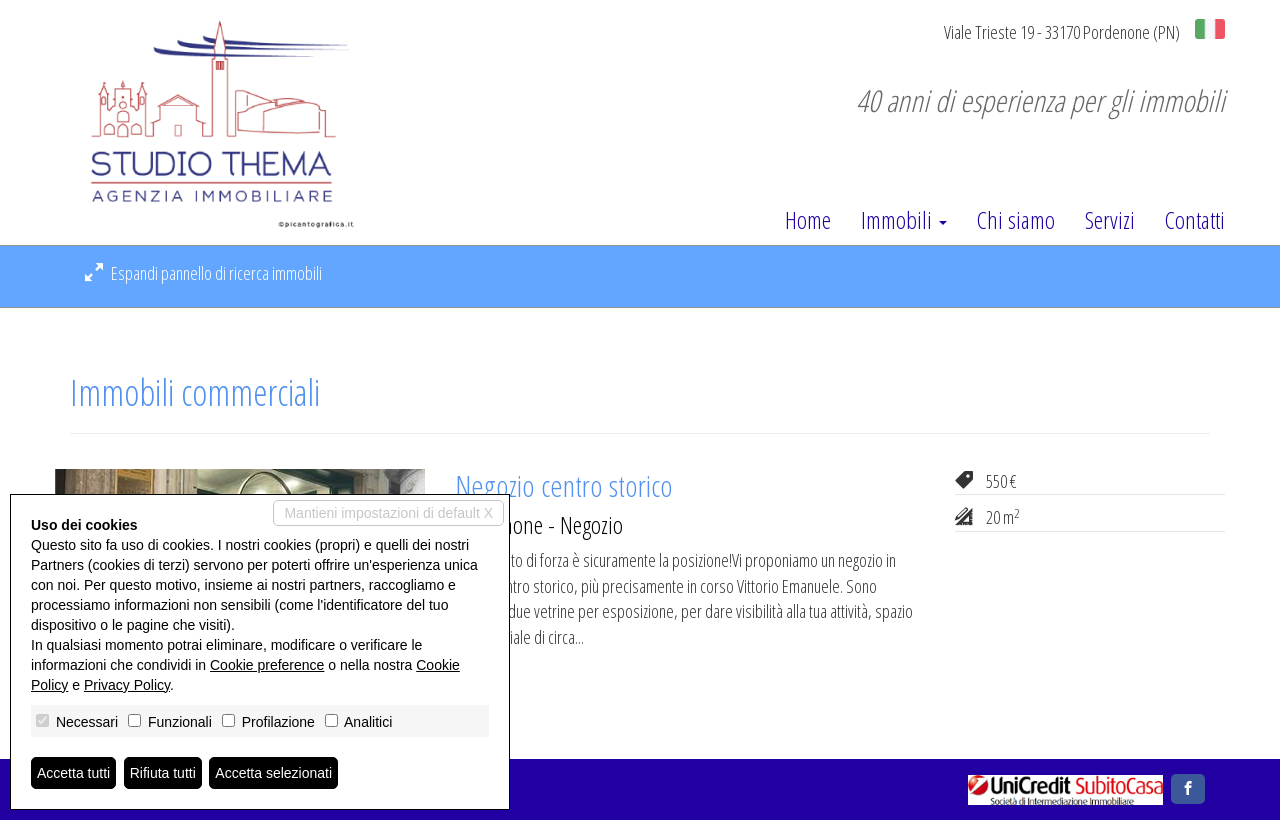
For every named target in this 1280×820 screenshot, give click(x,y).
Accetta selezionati (273, 773)
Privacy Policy (127, 685)
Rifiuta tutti (163, 773)
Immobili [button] (904, 220)
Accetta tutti (73, 773)
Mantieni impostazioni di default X (388, 513)
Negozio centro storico (564, 485)
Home (808, 220)
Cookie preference (267, 665)
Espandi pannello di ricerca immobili (203, 273)
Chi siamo (1016, 220)
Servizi (1110, 220)
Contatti (1195, 220)
